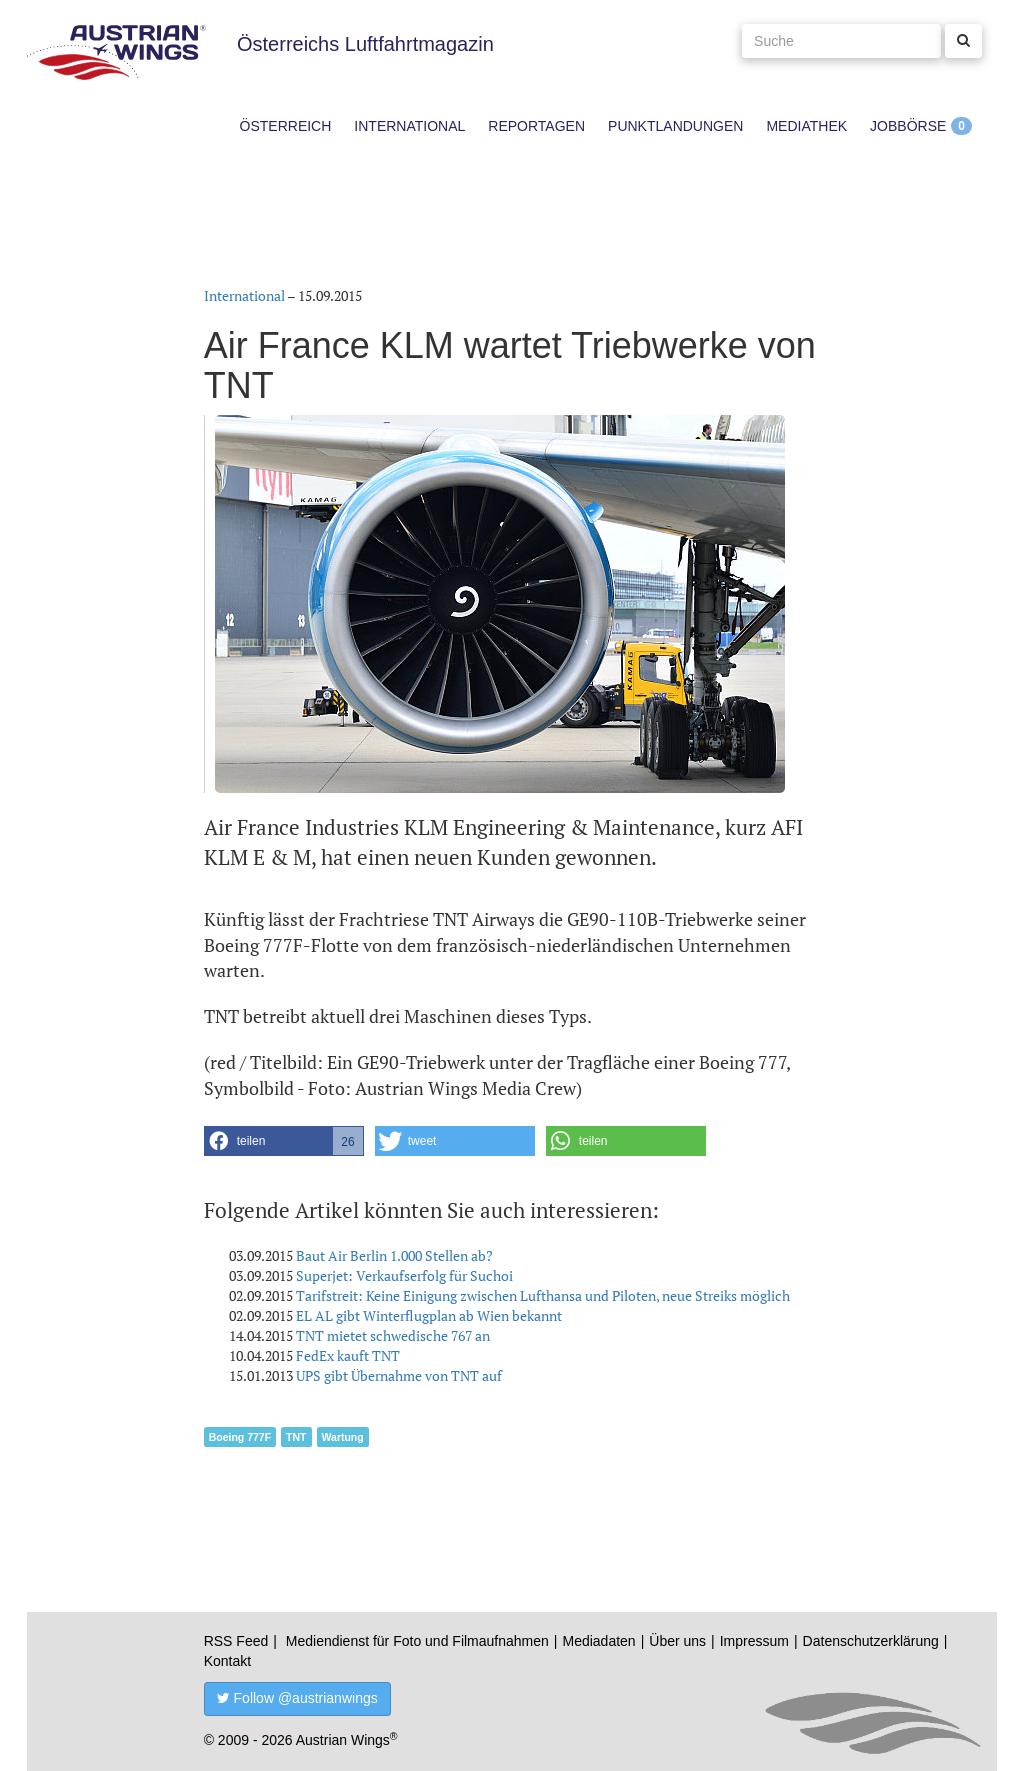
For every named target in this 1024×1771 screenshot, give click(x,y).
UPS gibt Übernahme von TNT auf (399, 1375)
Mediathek (806, 126)
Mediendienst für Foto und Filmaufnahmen (417, 1641)
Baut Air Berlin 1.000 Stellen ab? (394, 1255)
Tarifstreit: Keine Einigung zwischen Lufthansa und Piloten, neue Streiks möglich (543, 1295)
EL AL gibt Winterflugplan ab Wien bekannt (429, 1315)
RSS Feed (236, 1641)
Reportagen (536, 126)
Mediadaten (598, 1641)
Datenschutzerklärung (871, 1641)
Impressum (754, 1641)
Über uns (677, 1641)
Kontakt (227, 1661)
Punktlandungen (675, 126)
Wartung (343, 1437)
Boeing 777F (240, 1437)
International (409, 126)
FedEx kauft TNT (348, 1355)
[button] (284, 1141)
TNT (296, 1437)
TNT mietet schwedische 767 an (393, 1335)
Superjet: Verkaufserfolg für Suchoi (404, 1275)
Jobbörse (908, 126)
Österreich (286, 126)
